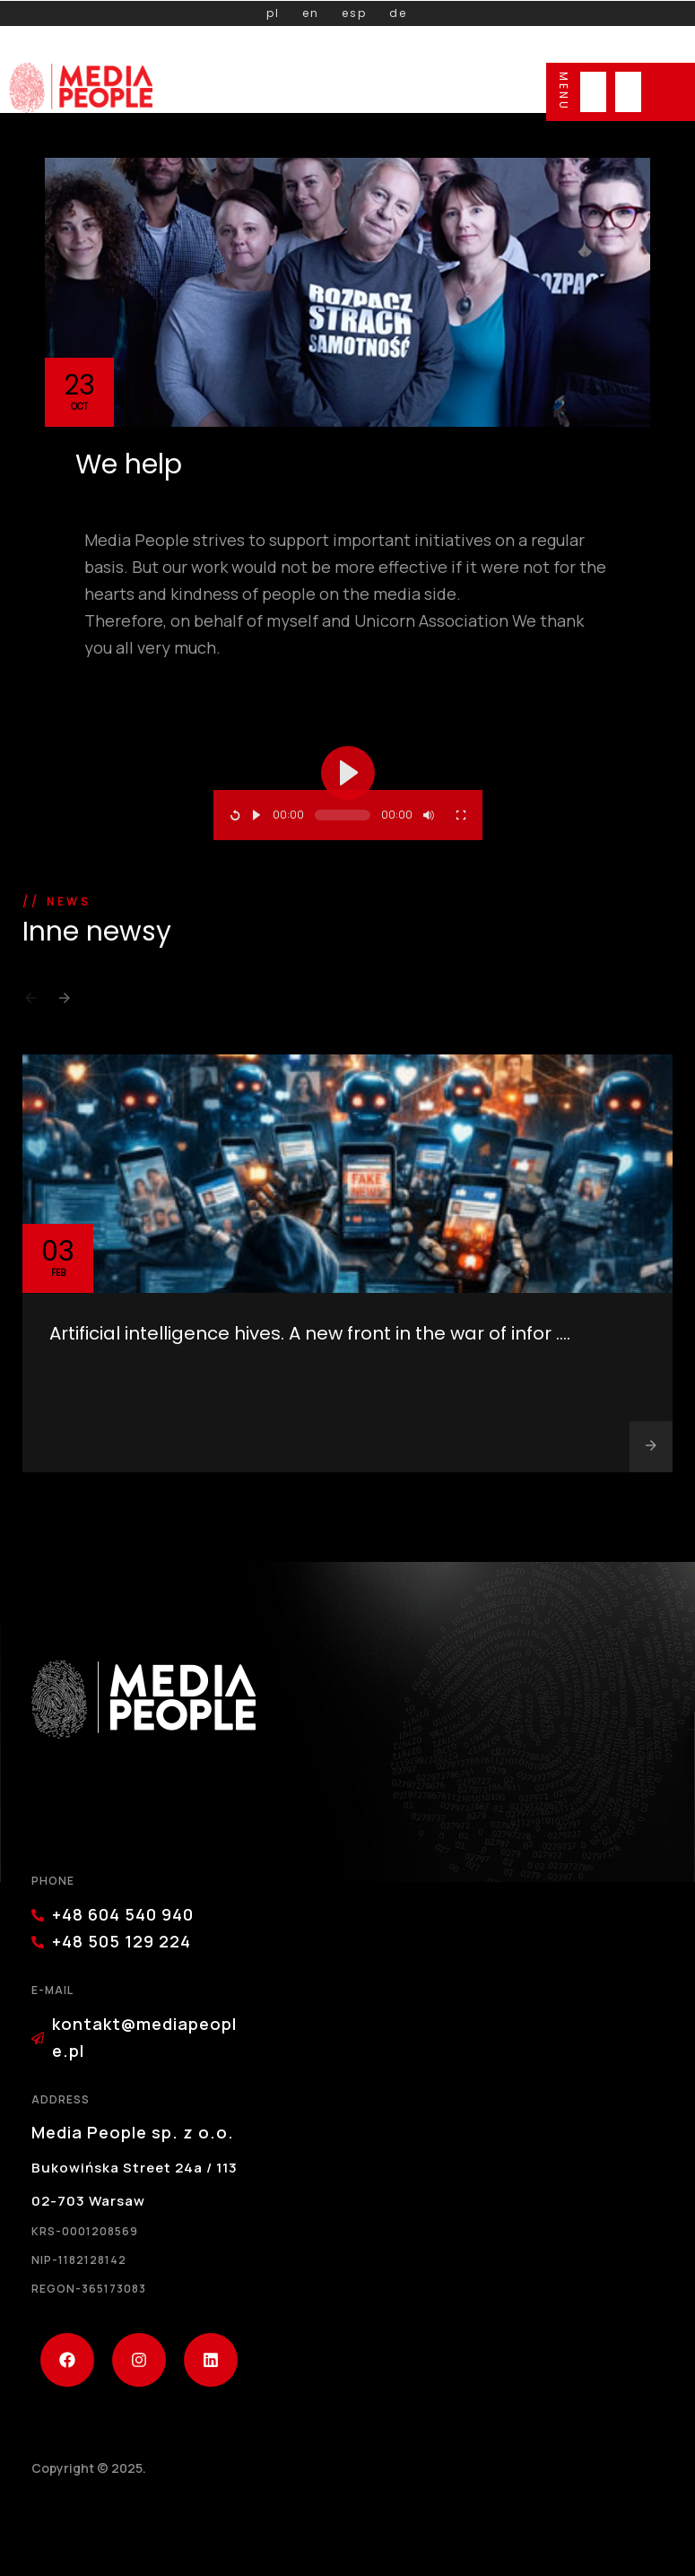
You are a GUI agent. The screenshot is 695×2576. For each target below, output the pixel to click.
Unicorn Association (431, 620)
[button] (30, 1004)
